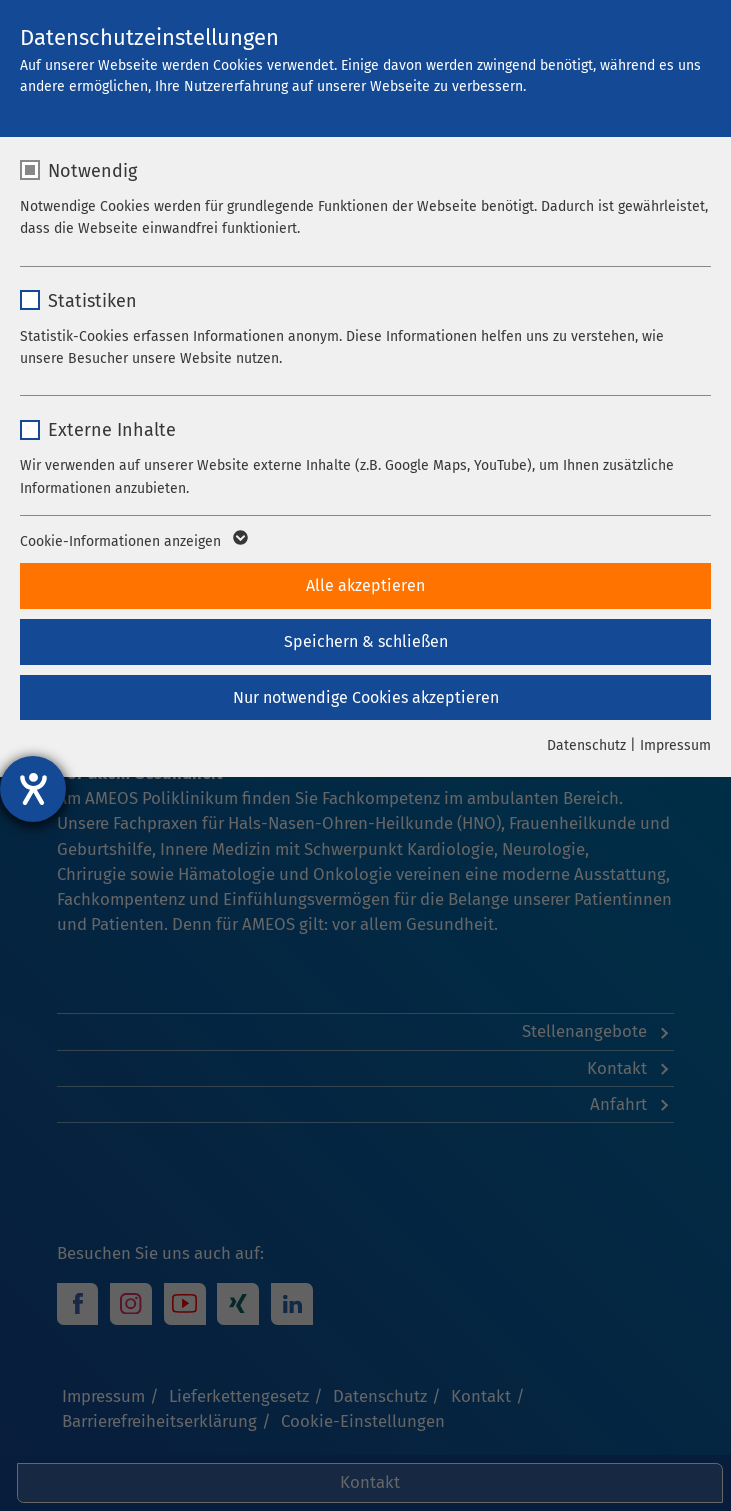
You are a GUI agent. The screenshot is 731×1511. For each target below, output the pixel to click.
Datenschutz (586, 745)
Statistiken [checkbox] (92, 301)
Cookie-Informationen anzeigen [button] (132, 542)
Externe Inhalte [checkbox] (112, 430)
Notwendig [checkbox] (92, 171)
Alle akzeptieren (365, 585)
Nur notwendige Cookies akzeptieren (366, 697)
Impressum (675, 745)
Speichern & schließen (366, 641)
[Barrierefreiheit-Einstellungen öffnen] (33, 789)
